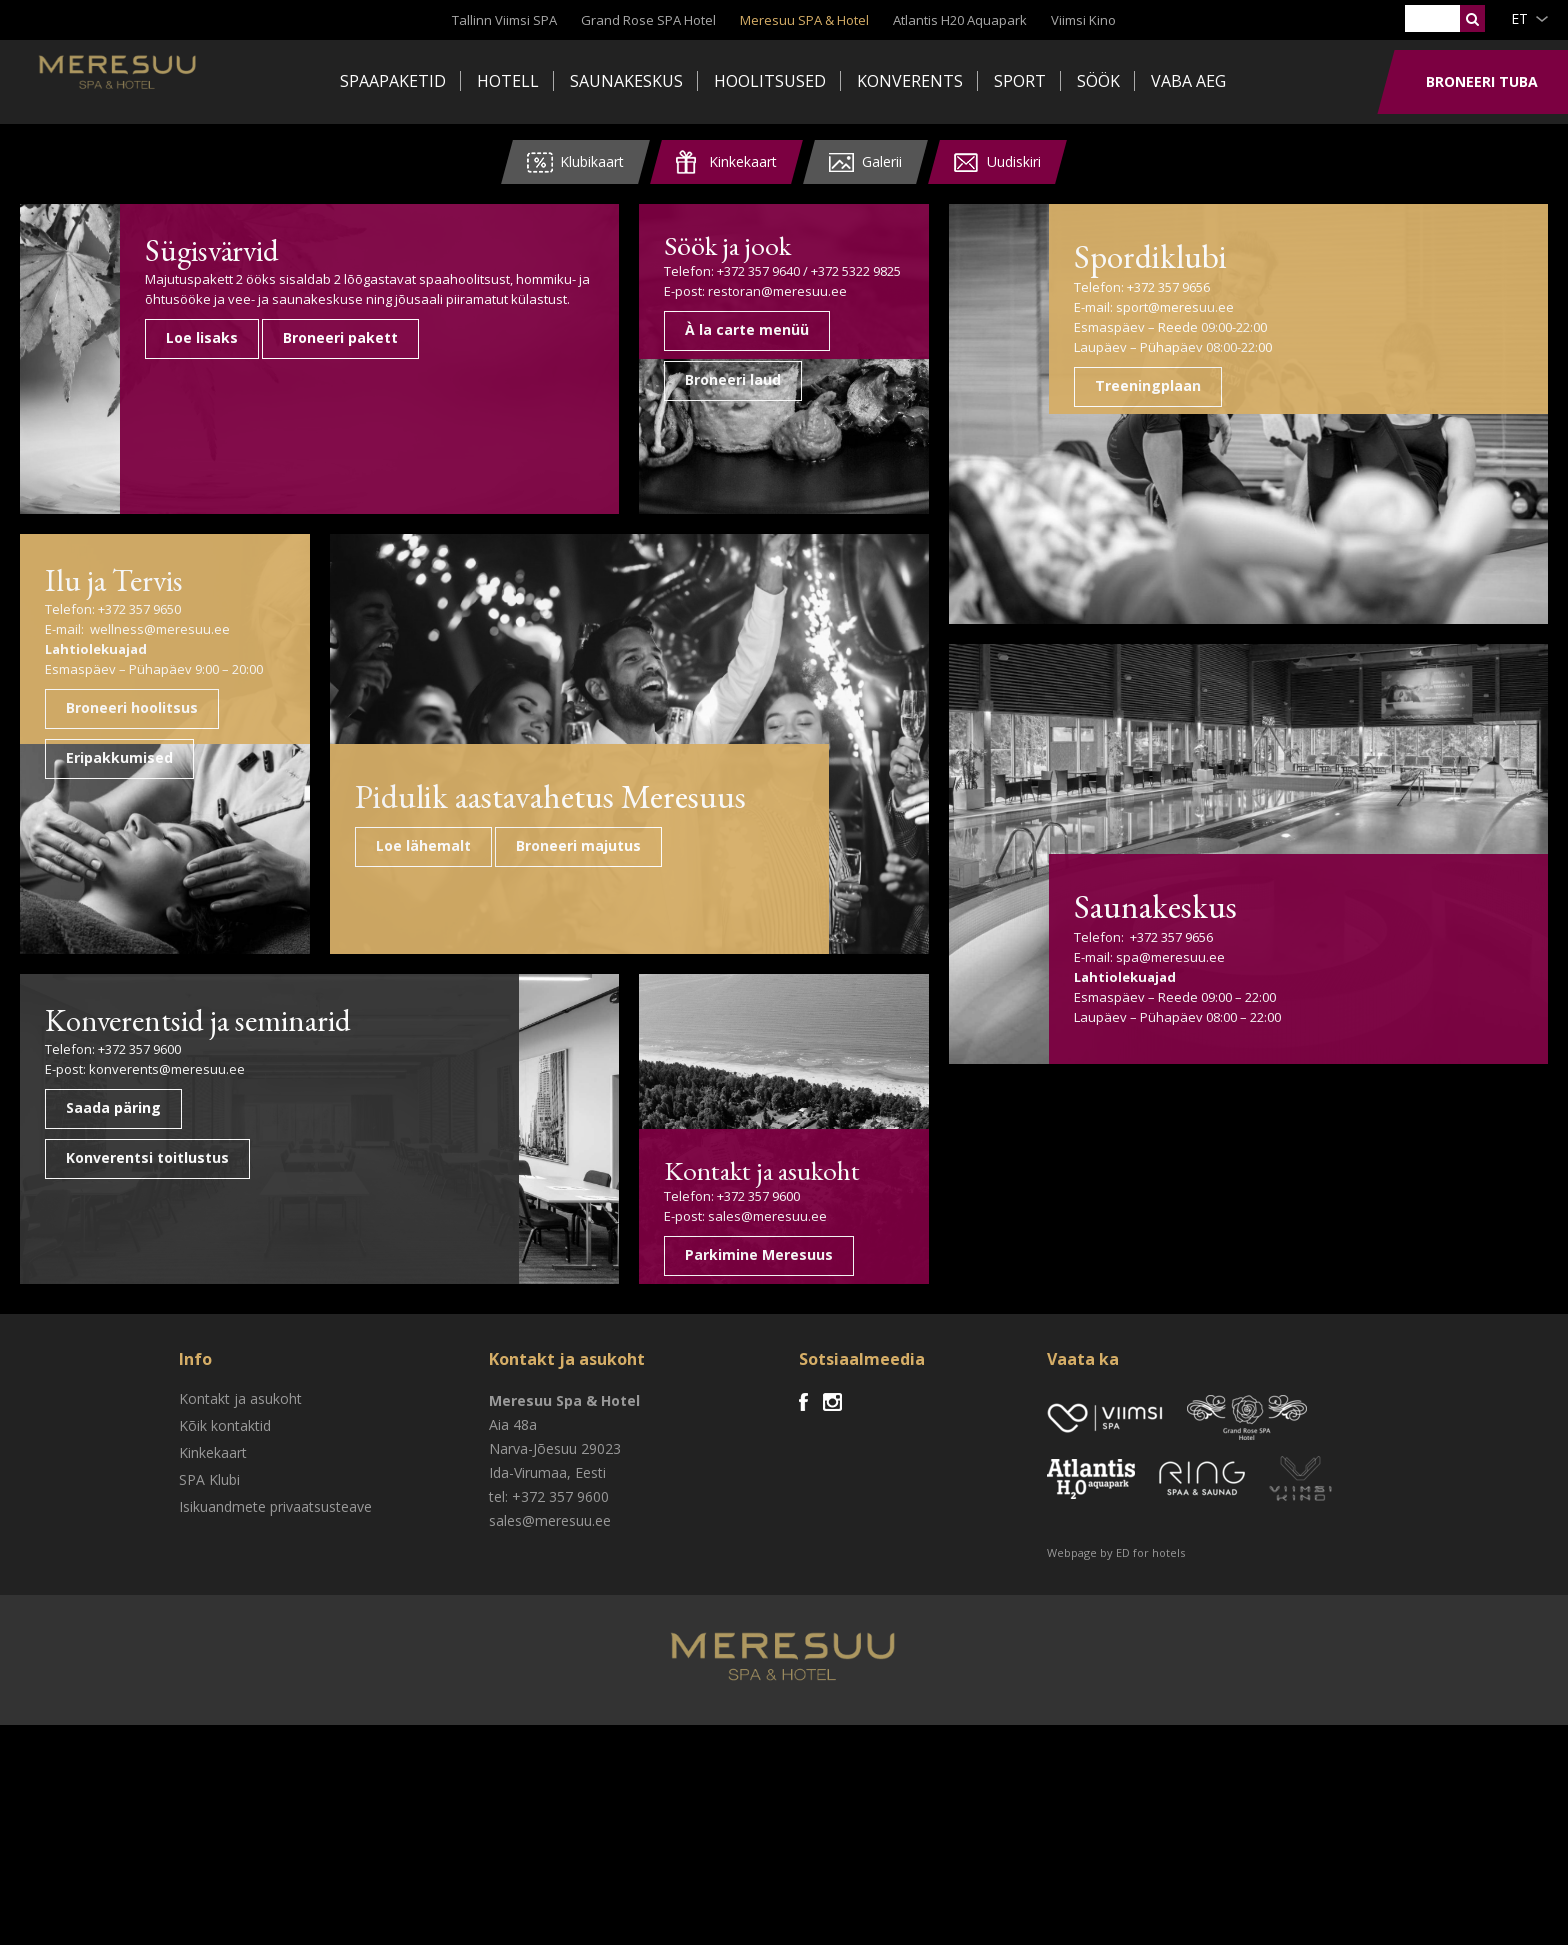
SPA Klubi (209, 1699)
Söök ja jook (724, 244)
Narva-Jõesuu (533, 1668)
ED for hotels (1150, 1772)
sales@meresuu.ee (767, 1434)
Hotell (508, 81)
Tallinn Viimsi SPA (504, 20)
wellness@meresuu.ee (160, 629)
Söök (1098, 81)
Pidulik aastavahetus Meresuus (462, 950)
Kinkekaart (213, 1672)
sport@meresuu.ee (1374, 307)
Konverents (910, 81)
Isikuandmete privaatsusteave (275, 1726)
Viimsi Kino (1083, 20)
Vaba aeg (1188, 81)
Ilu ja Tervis (125, 578)
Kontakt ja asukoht (756, 1389)
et (1519, 18)
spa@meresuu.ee (1369, 1287)
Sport (1020, 81)
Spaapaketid (393, 81)
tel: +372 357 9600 (549, 1716)
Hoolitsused (770, 81)
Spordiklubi (1375, 252)
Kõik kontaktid (225, 1645)
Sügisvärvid (422, 248)
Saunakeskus (626, 81)
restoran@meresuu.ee (777, 289)
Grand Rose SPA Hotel (648, 20)
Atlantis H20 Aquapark (960, 20)
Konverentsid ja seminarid (151, 1258)
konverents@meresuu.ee (167, 1329)
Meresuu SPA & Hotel (804, 20)
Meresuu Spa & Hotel (175, 85)
